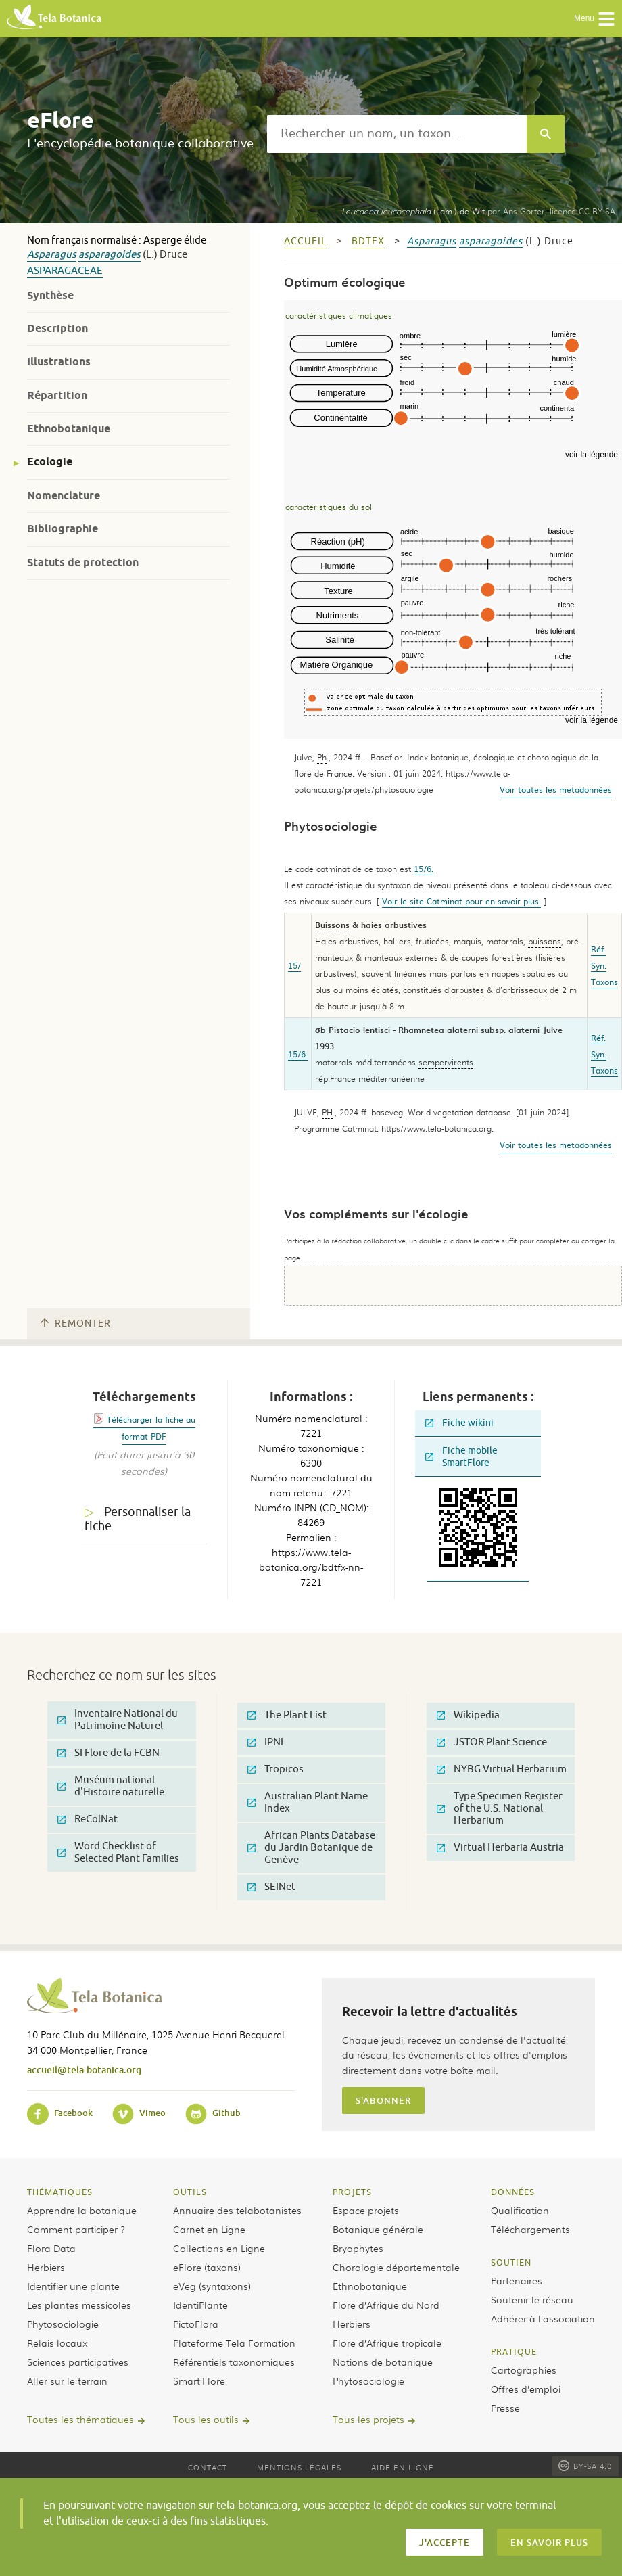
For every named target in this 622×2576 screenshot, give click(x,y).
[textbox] (397, 134)
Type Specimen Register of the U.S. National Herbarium (500, 1808)
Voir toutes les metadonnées (556, 789)
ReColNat (87, 1819)
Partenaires (516, 2280)
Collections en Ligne (219, 2248)
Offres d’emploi (525, 2388)
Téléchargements (530, 2229)
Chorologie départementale (396, 2267)
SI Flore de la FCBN (108, 1753)
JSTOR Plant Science (492, 1742)
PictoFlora (195, 2323)
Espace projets (366, 2210)
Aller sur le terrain (67, 2380)
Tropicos (275, 1769)
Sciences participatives (77, 2361)
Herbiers (46, 2267)
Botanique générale (378, 2229)
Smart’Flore (199, 2380)
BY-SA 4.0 (585, 2465)
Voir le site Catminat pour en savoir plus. (461, 901)
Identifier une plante (73, 2286)
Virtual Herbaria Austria (500, 1847)
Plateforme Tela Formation (234, 2342)
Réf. (598, 949)
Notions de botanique (383, 2361)
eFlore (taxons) (207, 2267)
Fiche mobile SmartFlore (461, 1457)
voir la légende (591, 454)
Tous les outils (206, 2419)
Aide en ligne (402, 2467)
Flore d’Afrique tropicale (387, 2342)
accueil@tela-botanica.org (84, 2069)
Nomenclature (63, 495)
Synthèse (50, 295)
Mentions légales (299, 2467)
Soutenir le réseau (532, 2299)
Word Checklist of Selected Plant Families (118, 1852)
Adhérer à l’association (543, 2318)
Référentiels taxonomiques (234, 2361)
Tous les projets (368, 2419)
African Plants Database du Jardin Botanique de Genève (311, 1847)
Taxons (604, 981)
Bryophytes (358, 2248)
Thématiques (60, 2192)
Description (57, 328)
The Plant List (287, 1715)
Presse (505, 2407)
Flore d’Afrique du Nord (386, 2305)
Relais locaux (57, 2342)
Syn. (598, 965)
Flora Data (51, 2248)
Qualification (520, 2210)
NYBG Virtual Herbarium (502, 1769)
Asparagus (51, 254)
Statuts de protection (83, 562)
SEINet (271, 1887)
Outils (190, 2192)
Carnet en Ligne (209, 2229)
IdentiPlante (200, 2305)
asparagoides (109, 254)
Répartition (57, 395)
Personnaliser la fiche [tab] (138, 1519)
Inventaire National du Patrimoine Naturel (117, 1719)
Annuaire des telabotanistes (237, 2210)
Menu (594, 19)
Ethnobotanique (68, 428)
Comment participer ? (76, 2229)
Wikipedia (468, 1715)
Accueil (305, 241)
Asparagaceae (65, 270)
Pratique (514, 2351)
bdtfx (368, 241)
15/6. (423, 868)
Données (513, 2192)
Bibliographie (62, 528)
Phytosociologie (63, 2323)
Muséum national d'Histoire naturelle (110, 1786)
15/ (294, 965)
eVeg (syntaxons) (212, 2286)
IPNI (265, 1742)
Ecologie (49, 461)
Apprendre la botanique (82, 2210)
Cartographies (523, 2369)
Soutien (511, 2262)
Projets (352, 2192)
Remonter (76, 1323)
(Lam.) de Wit (413, 211)
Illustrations (59, 361)
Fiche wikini (459, 1423)
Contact (207, 2467)
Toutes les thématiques (80, 2419)
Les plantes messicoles (79, 2305)
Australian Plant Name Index (307, 1802)
